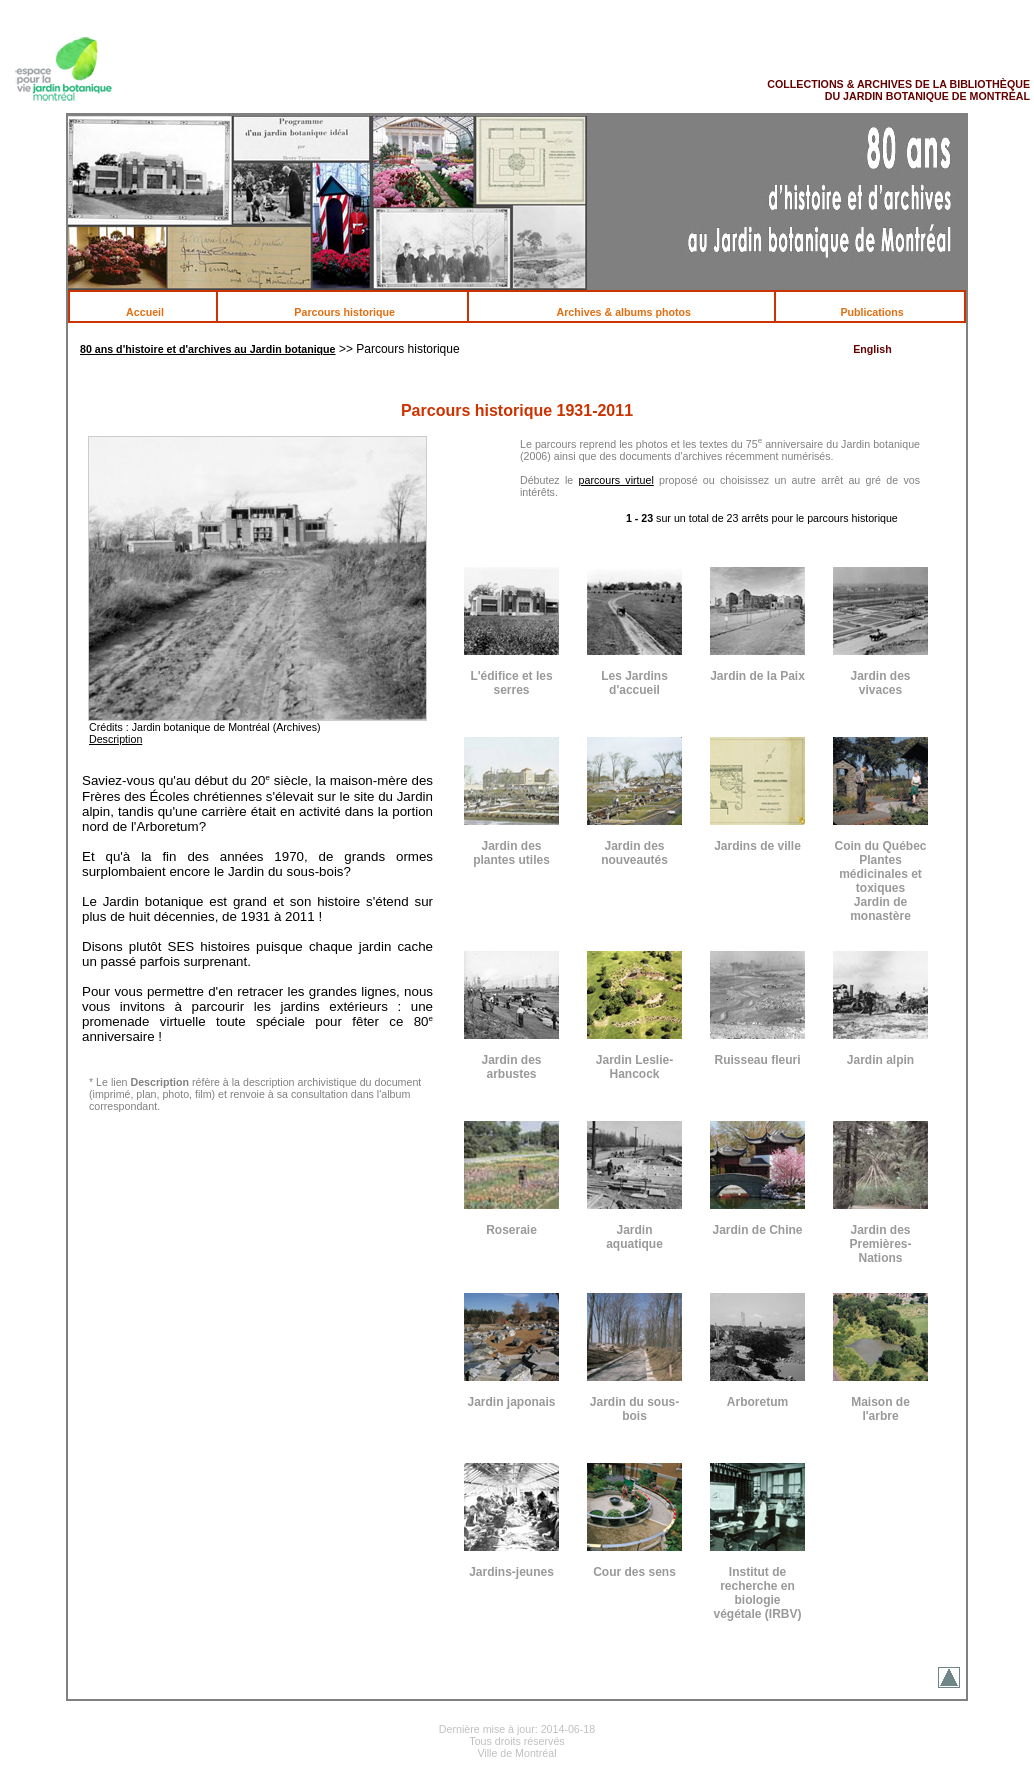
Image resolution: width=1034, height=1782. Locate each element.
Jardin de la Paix (757, 676)
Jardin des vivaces (880, 683)
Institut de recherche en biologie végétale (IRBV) (757, 1593)
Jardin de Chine (757, 1230)
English (872, 349)
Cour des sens (634, 1572)
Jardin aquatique (634, 1237)
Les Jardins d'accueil (634, 683)
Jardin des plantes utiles (511, 853)
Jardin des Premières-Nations (880, 1244)
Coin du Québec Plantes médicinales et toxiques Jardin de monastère (880, 881)
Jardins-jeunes (511, 1572)
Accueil (155, 312)
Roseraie (511, 1230)
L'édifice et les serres (511, 683)
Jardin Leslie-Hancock (634, 1067)
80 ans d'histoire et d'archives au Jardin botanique (208, 349)
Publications (882, 312)
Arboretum (757, 1402)
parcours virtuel (616, 480)
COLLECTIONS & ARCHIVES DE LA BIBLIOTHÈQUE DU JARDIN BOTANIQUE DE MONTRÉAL (898, 90)
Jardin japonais (511, 1402)
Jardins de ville (757, 846)
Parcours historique (355, 312)
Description (115, 739)
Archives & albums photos (634, 312)
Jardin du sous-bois (634, 1409)
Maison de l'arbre (880, 1409)
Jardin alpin (880, 1060)
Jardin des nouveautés (634, 853)
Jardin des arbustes (511, 1067)
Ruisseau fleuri (757, 1060)
